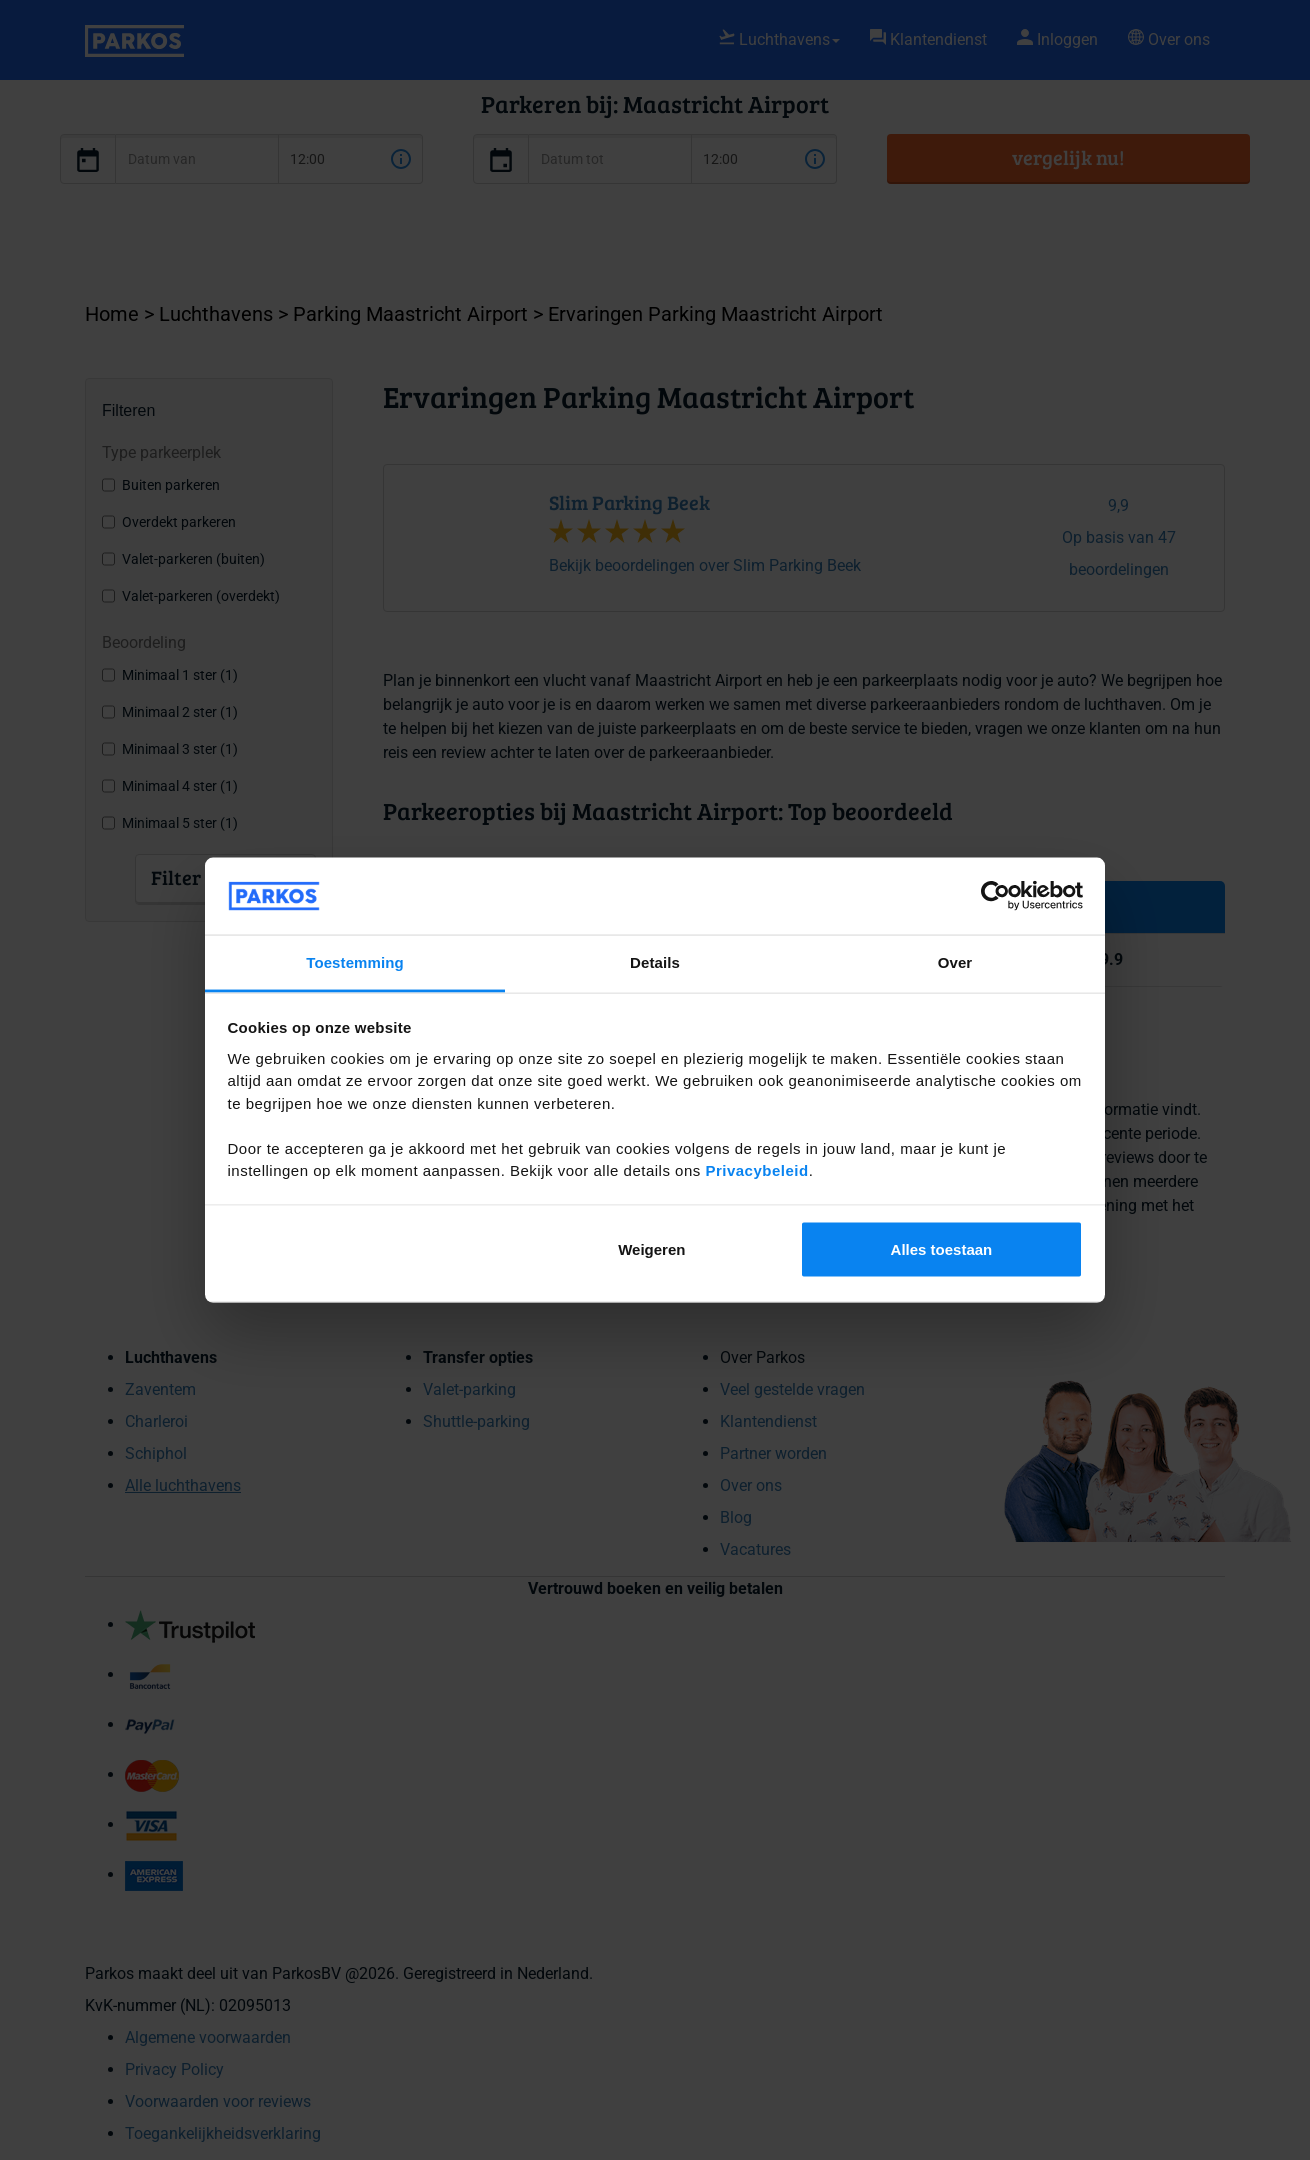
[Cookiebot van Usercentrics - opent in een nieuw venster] (995, 896)
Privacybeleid (756, 1170)
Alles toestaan (942, 1249)
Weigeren (651, 1249)
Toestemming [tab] (355, 961)
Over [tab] (955, 961)
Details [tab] (655, 961)
